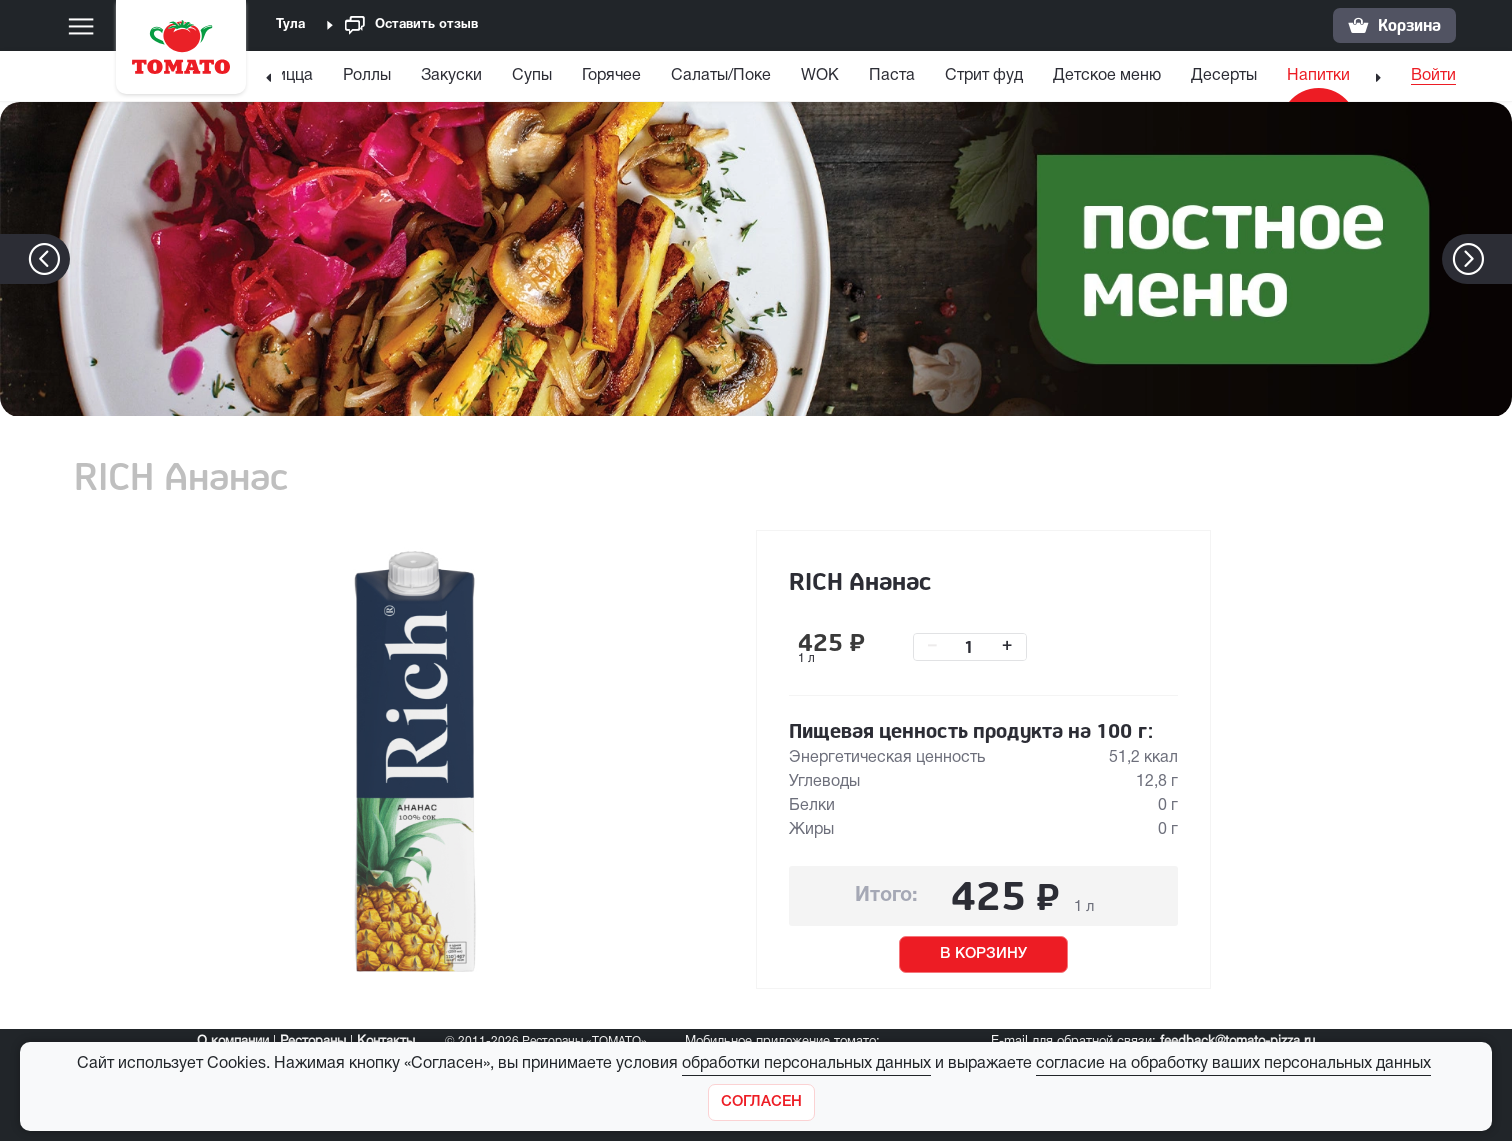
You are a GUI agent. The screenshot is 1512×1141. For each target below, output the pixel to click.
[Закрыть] (761, 1102)
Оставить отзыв (411, 25)
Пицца (289, 76)
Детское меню (1107, 76)
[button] (1498, 259)
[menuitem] (291, 80)
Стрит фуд (984, 76)
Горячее (611, 76)
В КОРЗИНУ (983, 954)
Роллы (367, 76)
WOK (820, 76)
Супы (532, 76)
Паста (892, 76)
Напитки (1318, 76)
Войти (1433, 76)
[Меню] (81, 26)
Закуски (451, 76)
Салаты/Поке (721, 76)
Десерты (1224, 76)
